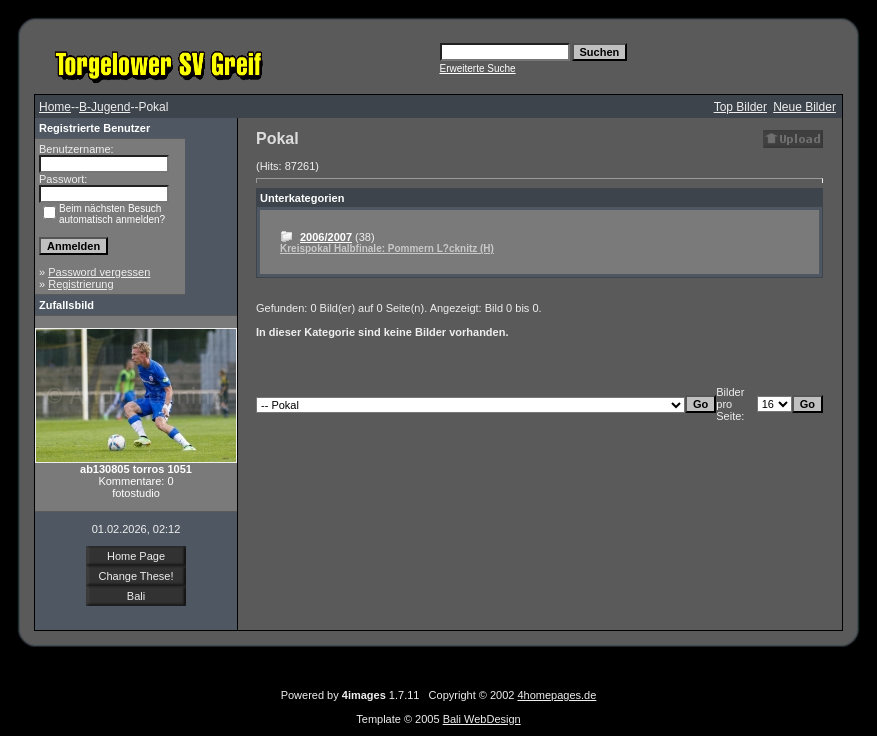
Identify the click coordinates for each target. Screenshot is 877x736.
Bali (136, 596)
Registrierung (80, 284)
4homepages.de (556, 695)
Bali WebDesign (482, 719)
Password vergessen (99, 272)
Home (55, 107)
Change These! (135, 576)
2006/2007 (326, 237)
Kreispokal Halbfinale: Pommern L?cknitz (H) (387, 248)
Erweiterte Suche (478, 68)
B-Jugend (104, 107)
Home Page (136, 556)
